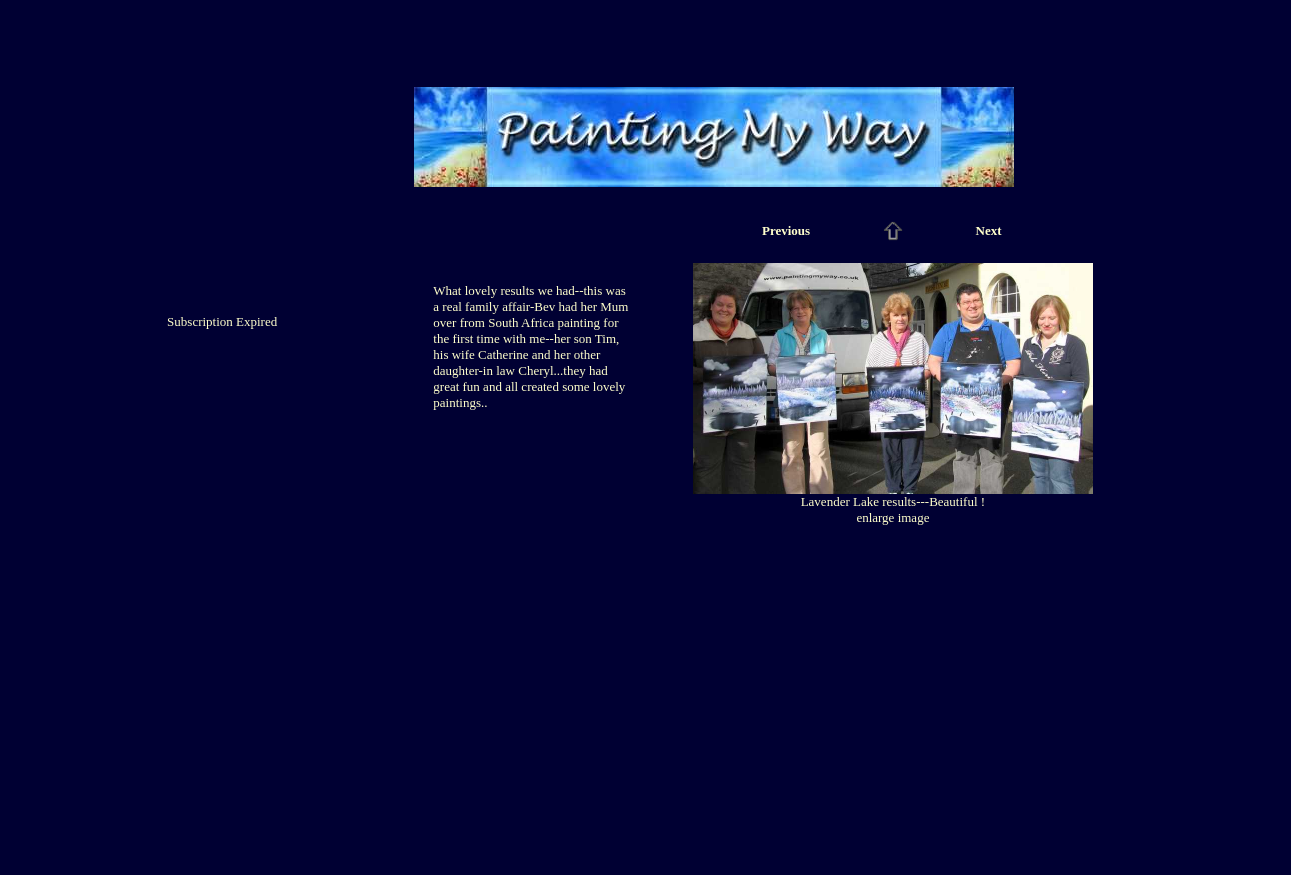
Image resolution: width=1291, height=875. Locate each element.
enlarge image (892, 517)
